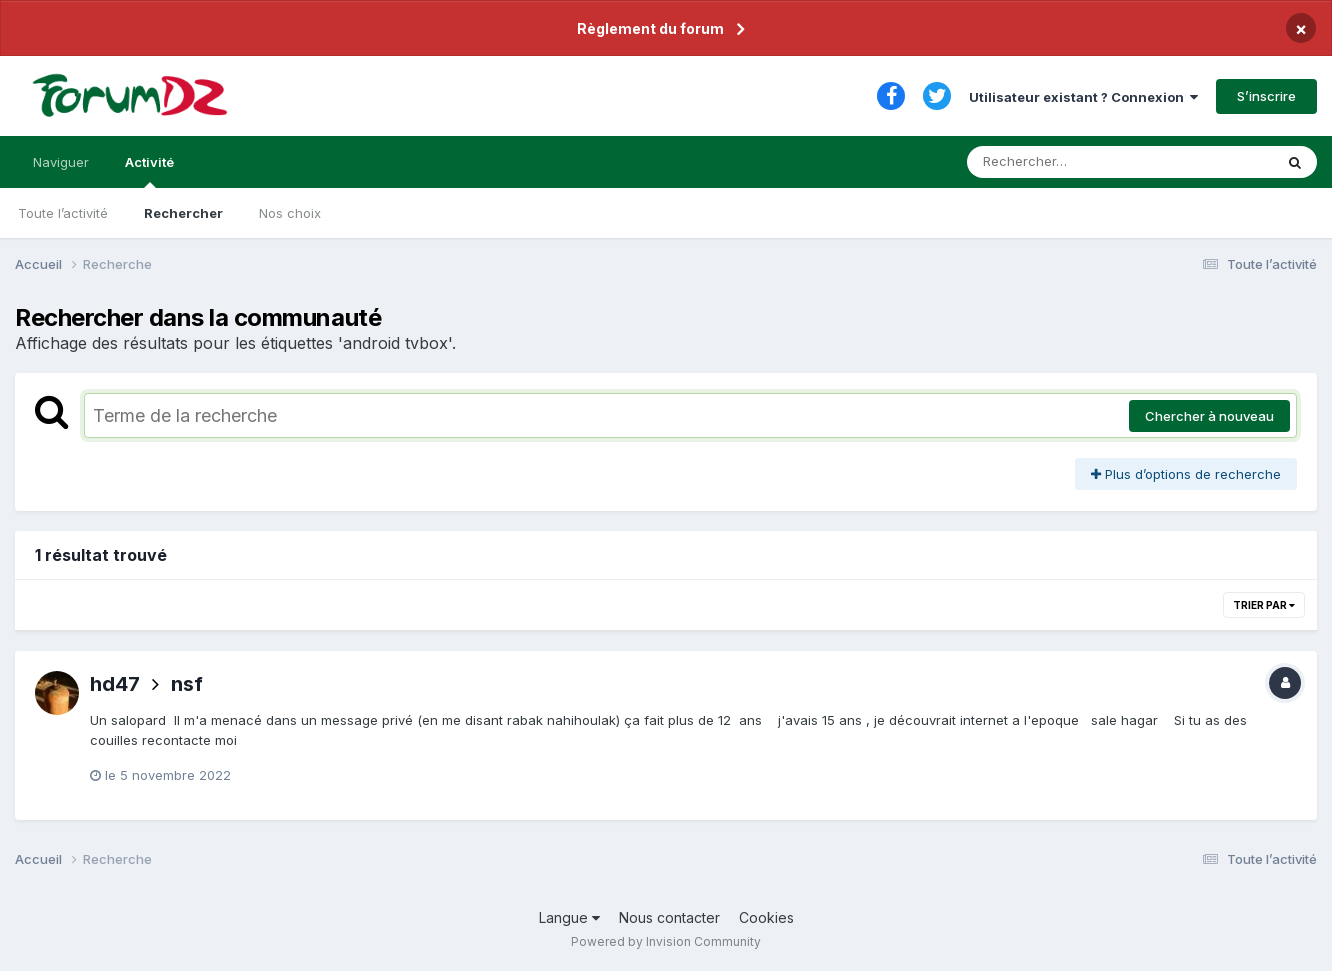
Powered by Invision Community (666, 941)
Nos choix (290, 213)
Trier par (1264, 605)
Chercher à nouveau (1209, 416)
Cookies (766, 917)
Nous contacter (669, 917)
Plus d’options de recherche (1186, 474)
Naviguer (61, 162)
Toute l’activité (63, 213)
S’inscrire (1266, 96)
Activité (149, 171)
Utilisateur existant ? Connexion (1083, 97)
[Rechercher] (1062, 162)
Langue (569, 917)
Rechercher (183, 213)
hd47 (115, 684)
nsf (187, 684)
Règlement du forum (650, 28)
